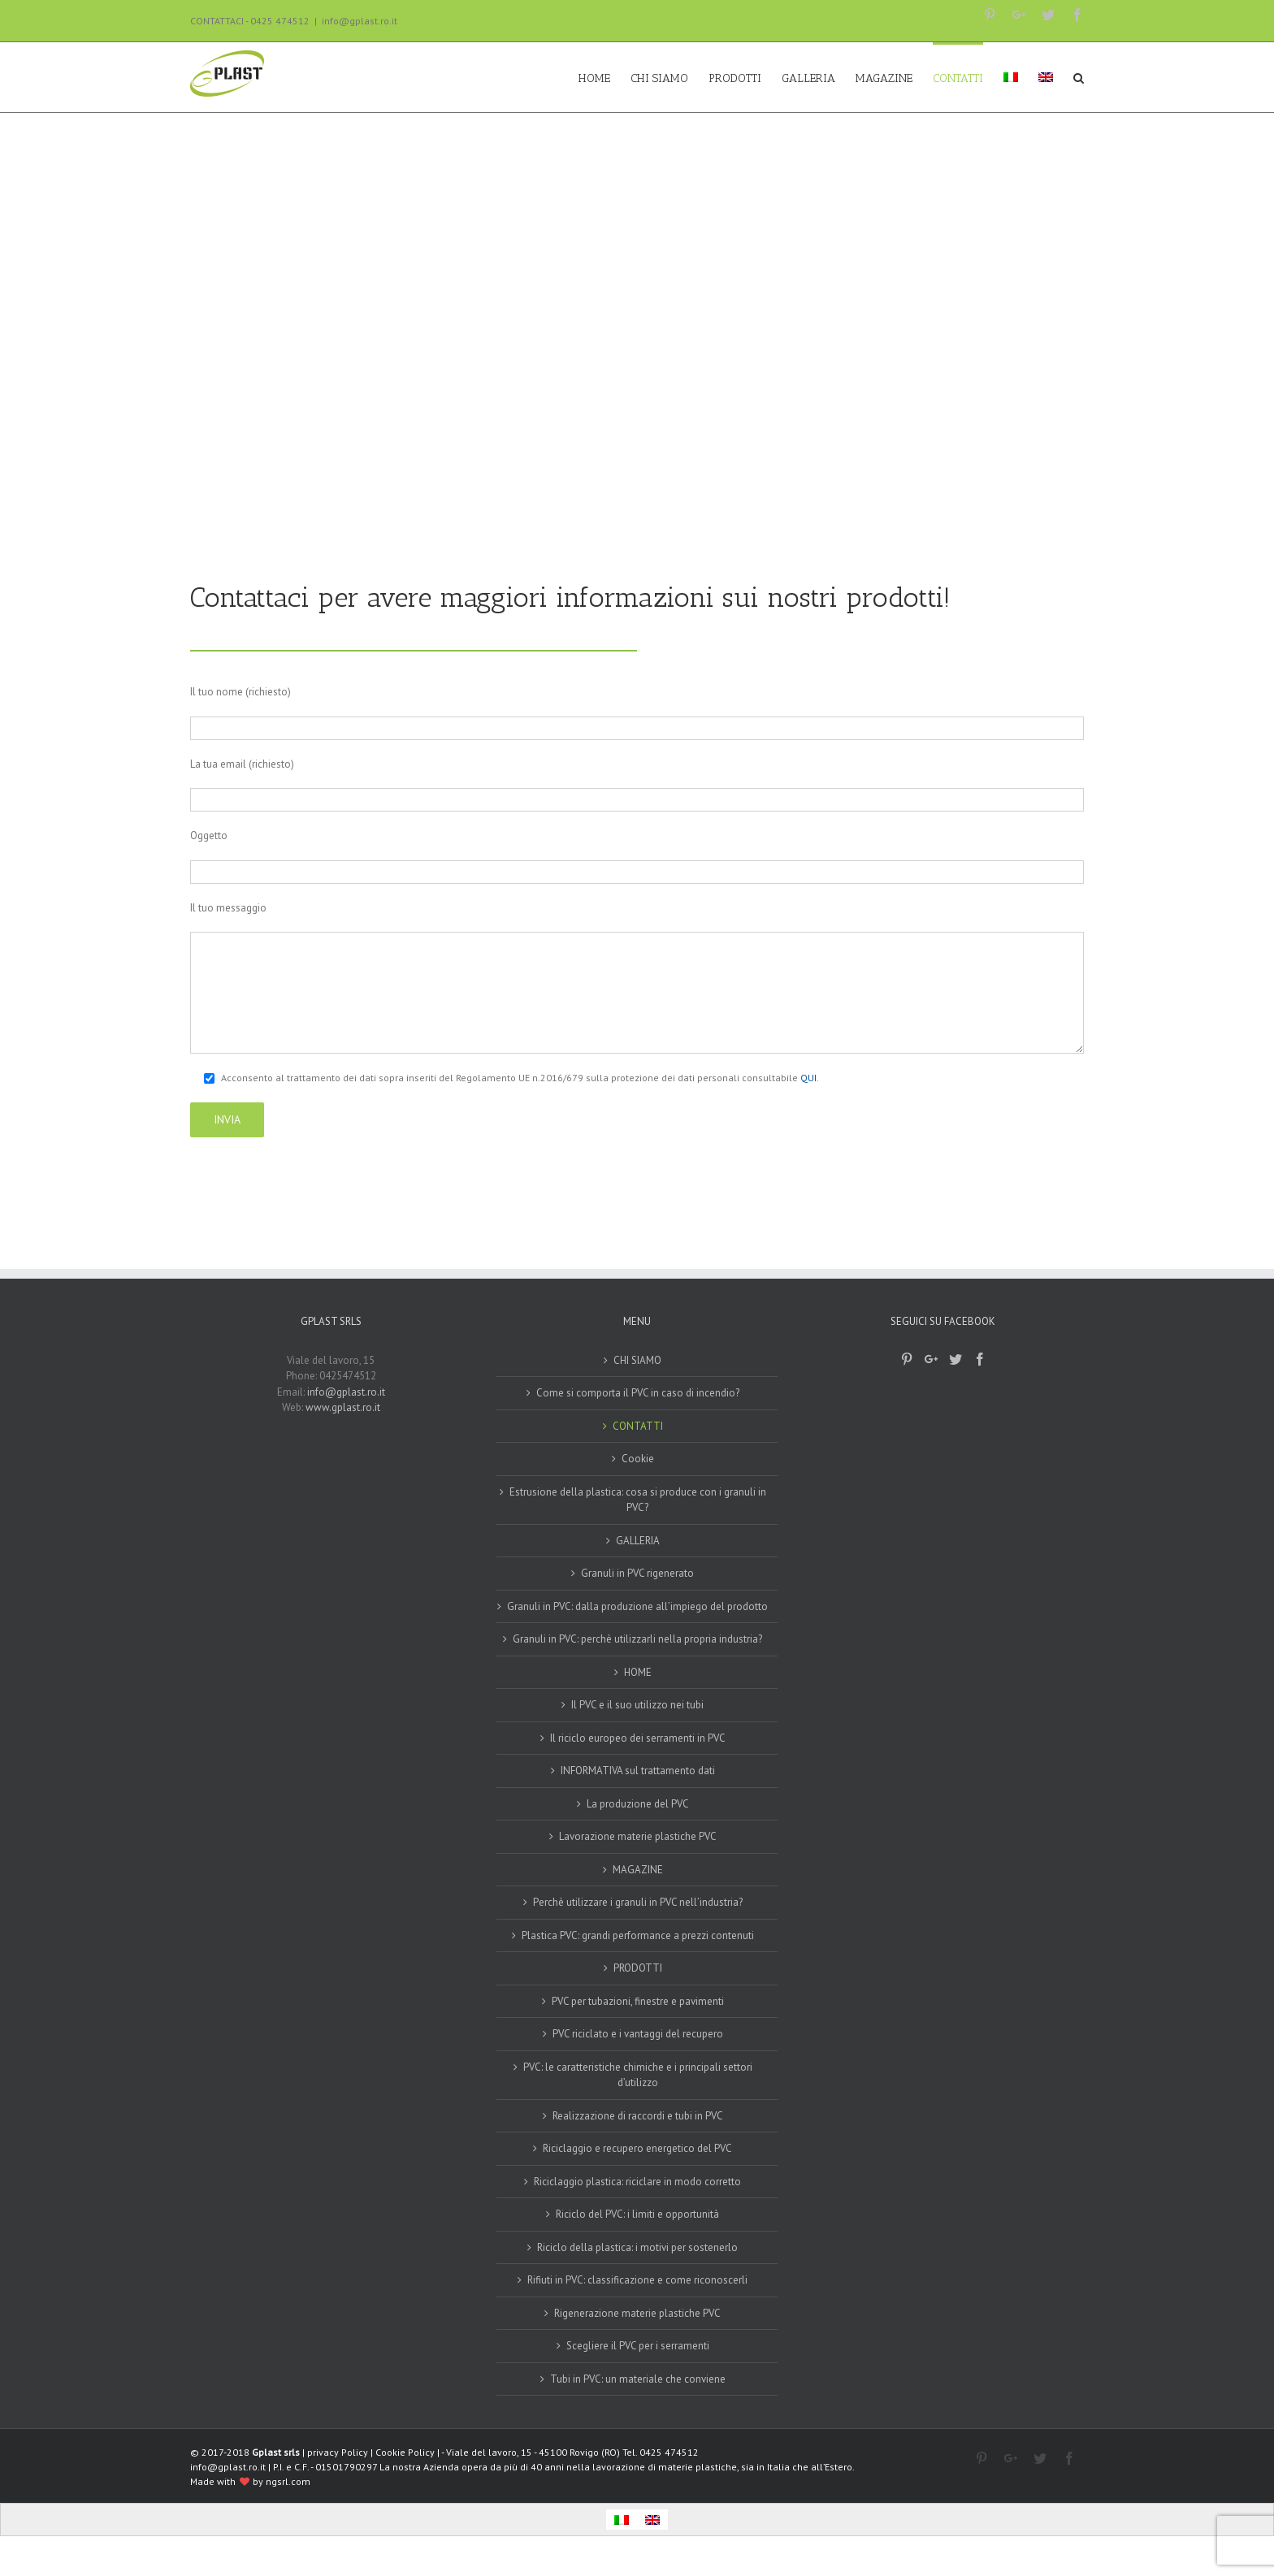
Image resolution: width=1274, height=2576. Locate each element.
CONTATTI (638, 1426)
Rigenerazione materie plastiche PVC (637, 2313)
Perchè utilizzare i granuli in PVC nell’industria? (638, 1902)
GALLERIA (638, 1541)
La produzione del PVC (638, 1804)
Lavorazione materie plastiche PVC (638, 1836)
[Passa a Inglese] (1045, 77)
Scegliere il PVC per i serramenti (637, 2346)
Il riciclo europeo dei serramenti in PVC (638, 1738)
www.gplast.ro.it (343, 1407)
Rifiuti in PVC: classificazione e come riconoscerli (637, 2280)
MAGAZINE (638, 1870)
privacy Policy (337, 2452)
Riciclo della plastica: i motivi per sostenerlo (637, 2247)
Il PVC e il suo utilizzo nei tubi (637, 1705)
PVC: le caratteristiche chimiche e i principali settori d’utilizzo (637, 2075)
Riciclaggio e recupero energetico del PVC (637, 2148)
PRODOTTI (637, 1968)
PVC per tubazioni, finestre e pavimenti (638, 2001)
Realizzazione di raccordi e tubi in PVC (637, 2116)
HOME (638, 1672)
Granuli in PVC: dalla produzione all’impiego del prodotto (637, 1606)
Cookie (638, 1459)
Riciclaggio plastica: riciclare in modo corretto (637, 2182)
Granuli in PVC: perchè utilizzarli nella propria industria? (637, 1639)
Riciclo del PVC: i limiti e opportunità (637, 2214)
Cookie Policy (405, 2452)
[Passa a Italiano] (621, 2519)
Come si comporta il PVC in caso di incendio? (637, 1393)
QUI (808, 1078)
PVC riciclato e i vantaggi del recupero (637, 2034)
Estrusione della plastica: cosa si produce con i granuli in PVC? (637, 1500)
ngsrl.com (288, 2481)
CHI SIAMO (637, 1360)
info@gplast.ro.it (359, 21)
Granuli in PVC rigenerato (637, 1573)
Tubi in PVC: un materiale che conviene (638, 2379)
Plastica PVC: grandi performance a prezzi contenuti (638, 1935)
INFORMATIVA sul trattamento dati (638, 1770)
